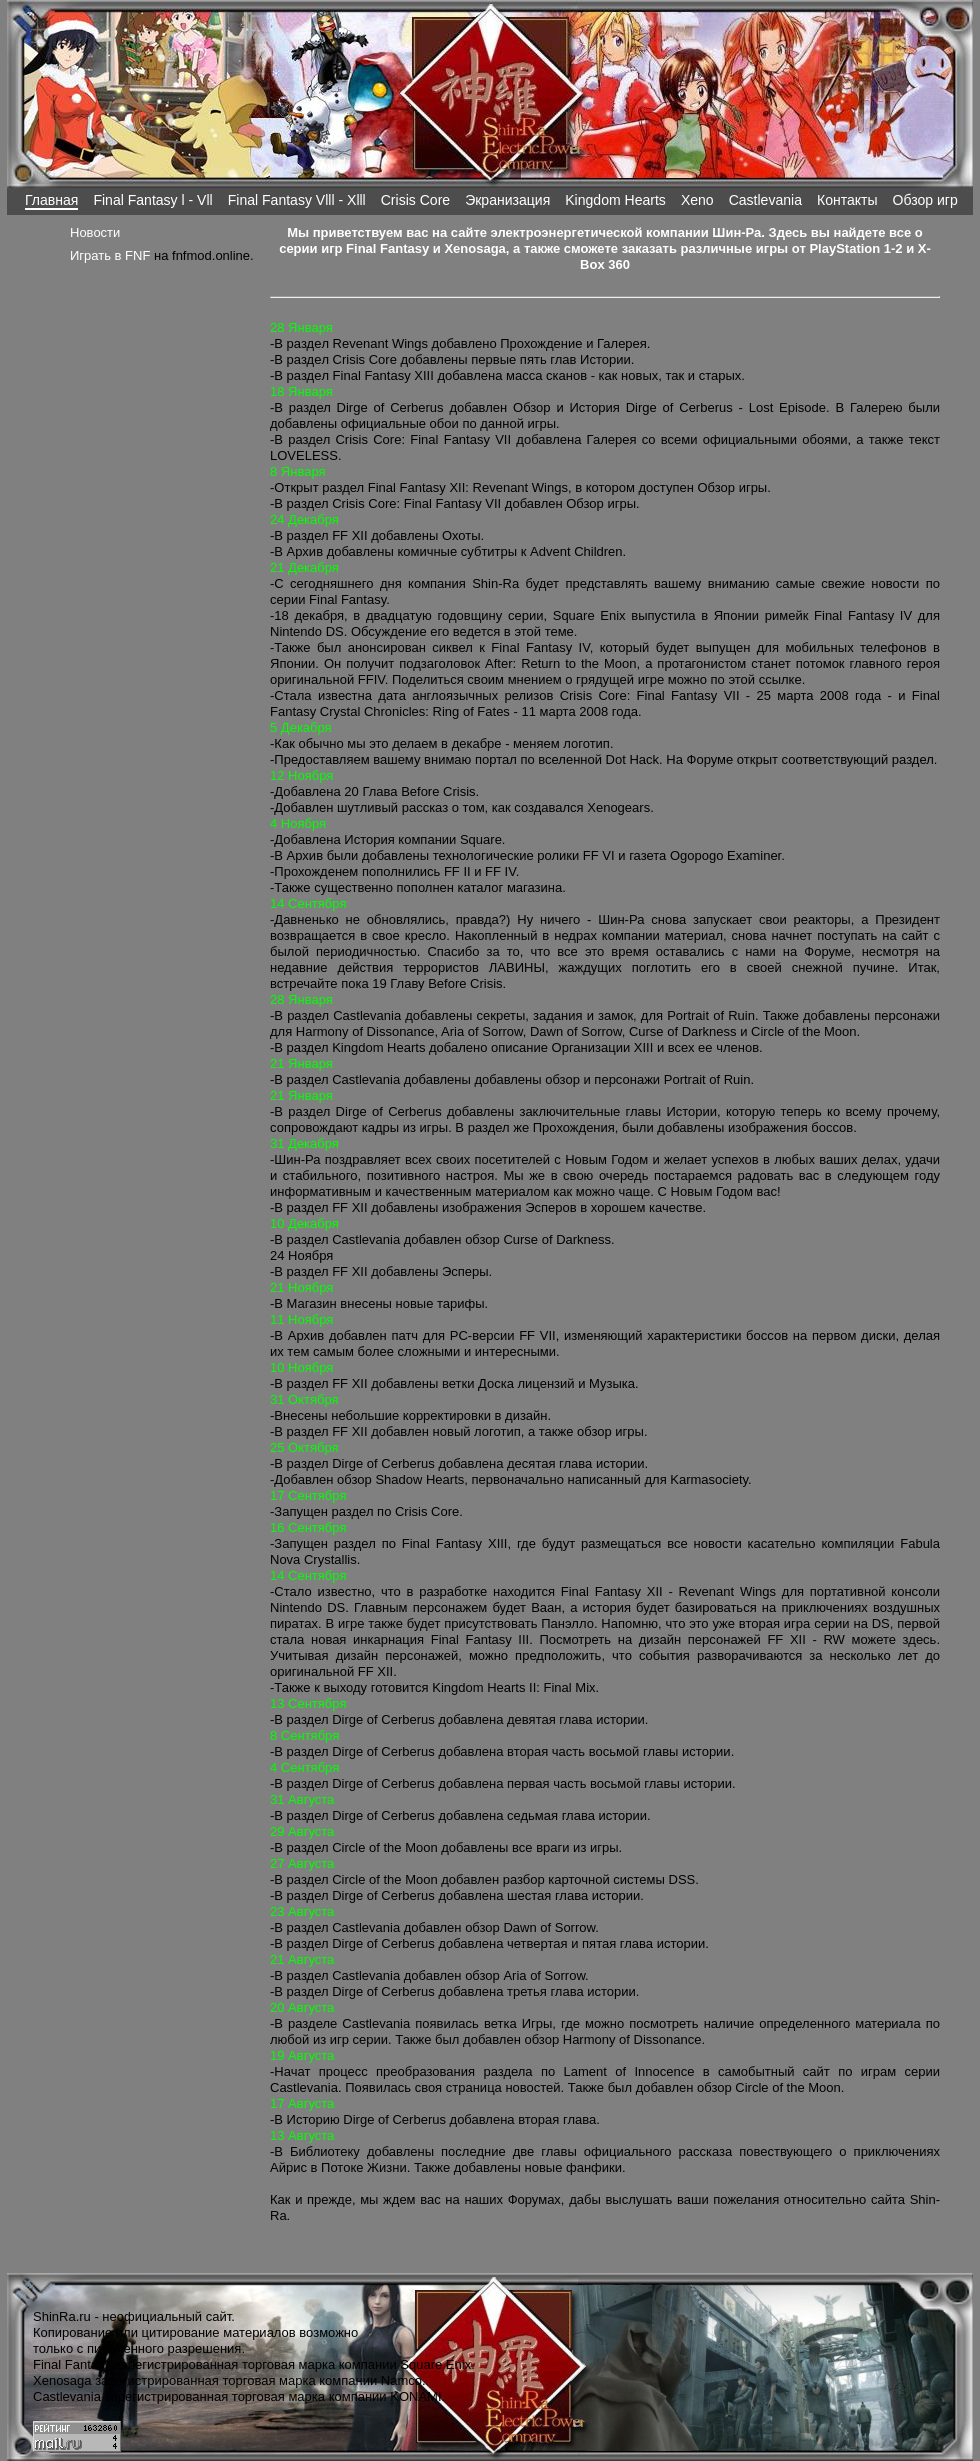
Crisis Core (415, 200)
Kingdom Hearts (615, 200)
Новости (95, 232)
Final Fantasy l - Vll (152, 200)
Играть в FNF (110, 255)
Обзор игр (925, 200)
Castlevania (765, 200)
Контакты (847, 200)
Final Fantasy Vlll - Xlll (297, 200)
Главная (51, 200)
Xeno (697, 200)
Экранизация (507, 200)
